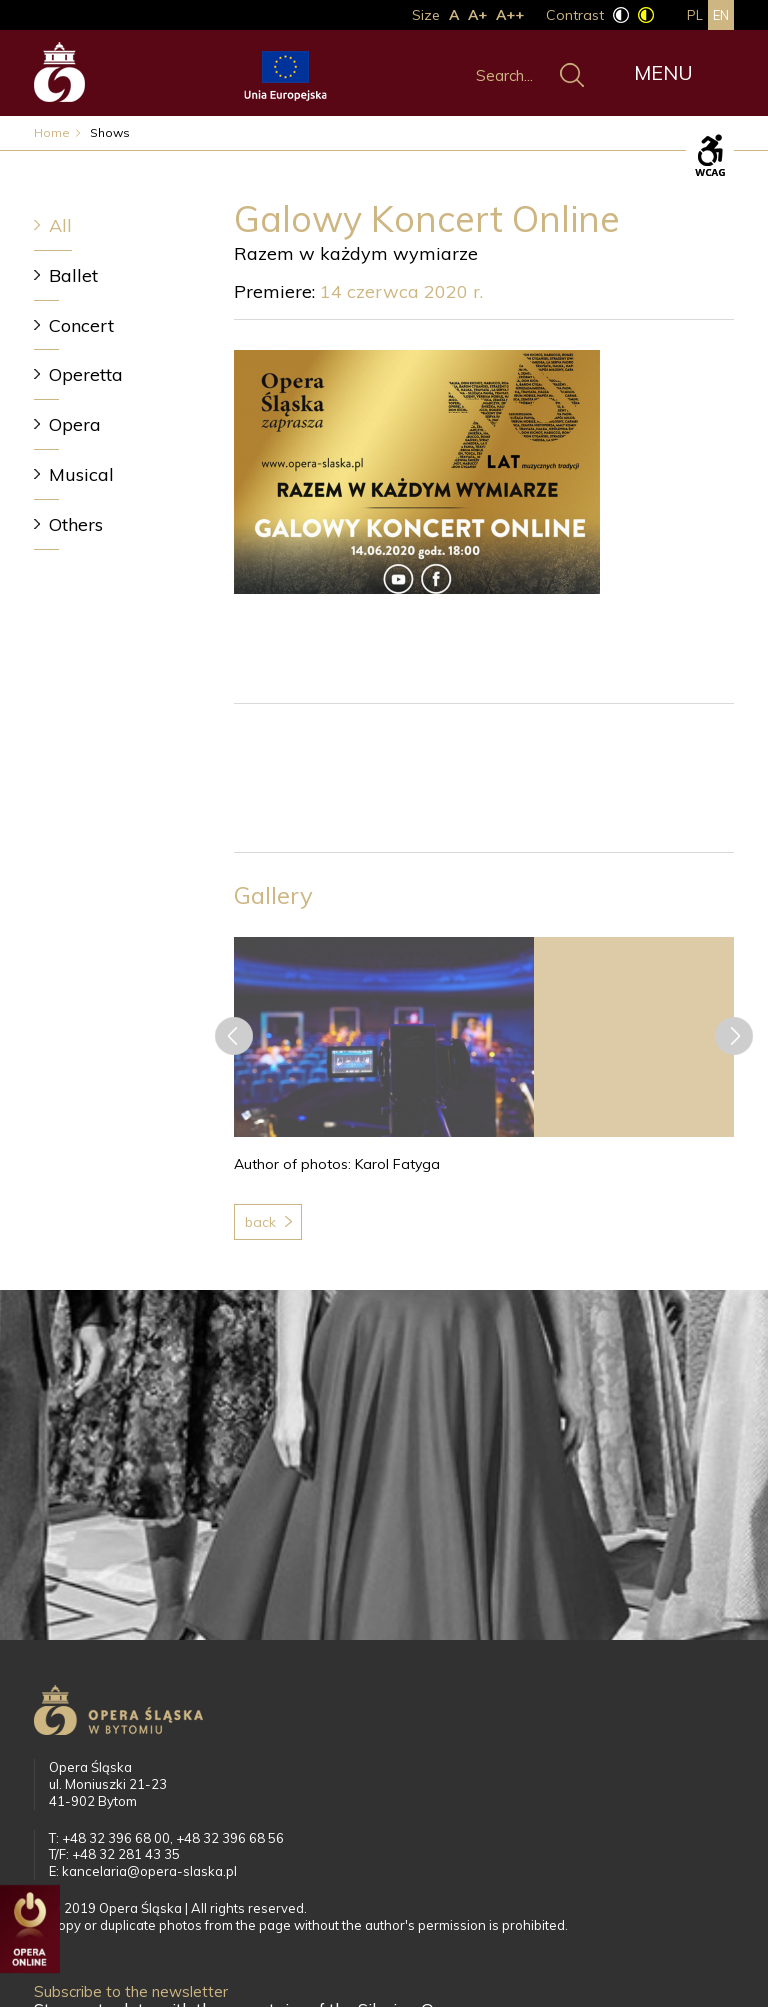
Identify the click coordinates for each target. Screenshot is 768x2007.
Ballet (73, 275)
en (721, 15)
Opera (75, 424)
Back (260, 1222)
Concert (81, 325)
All (60, 225)
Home (52, 132)
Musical (81, 474)
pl (695, 15)
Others (76, 524)
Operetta (86, 374)
